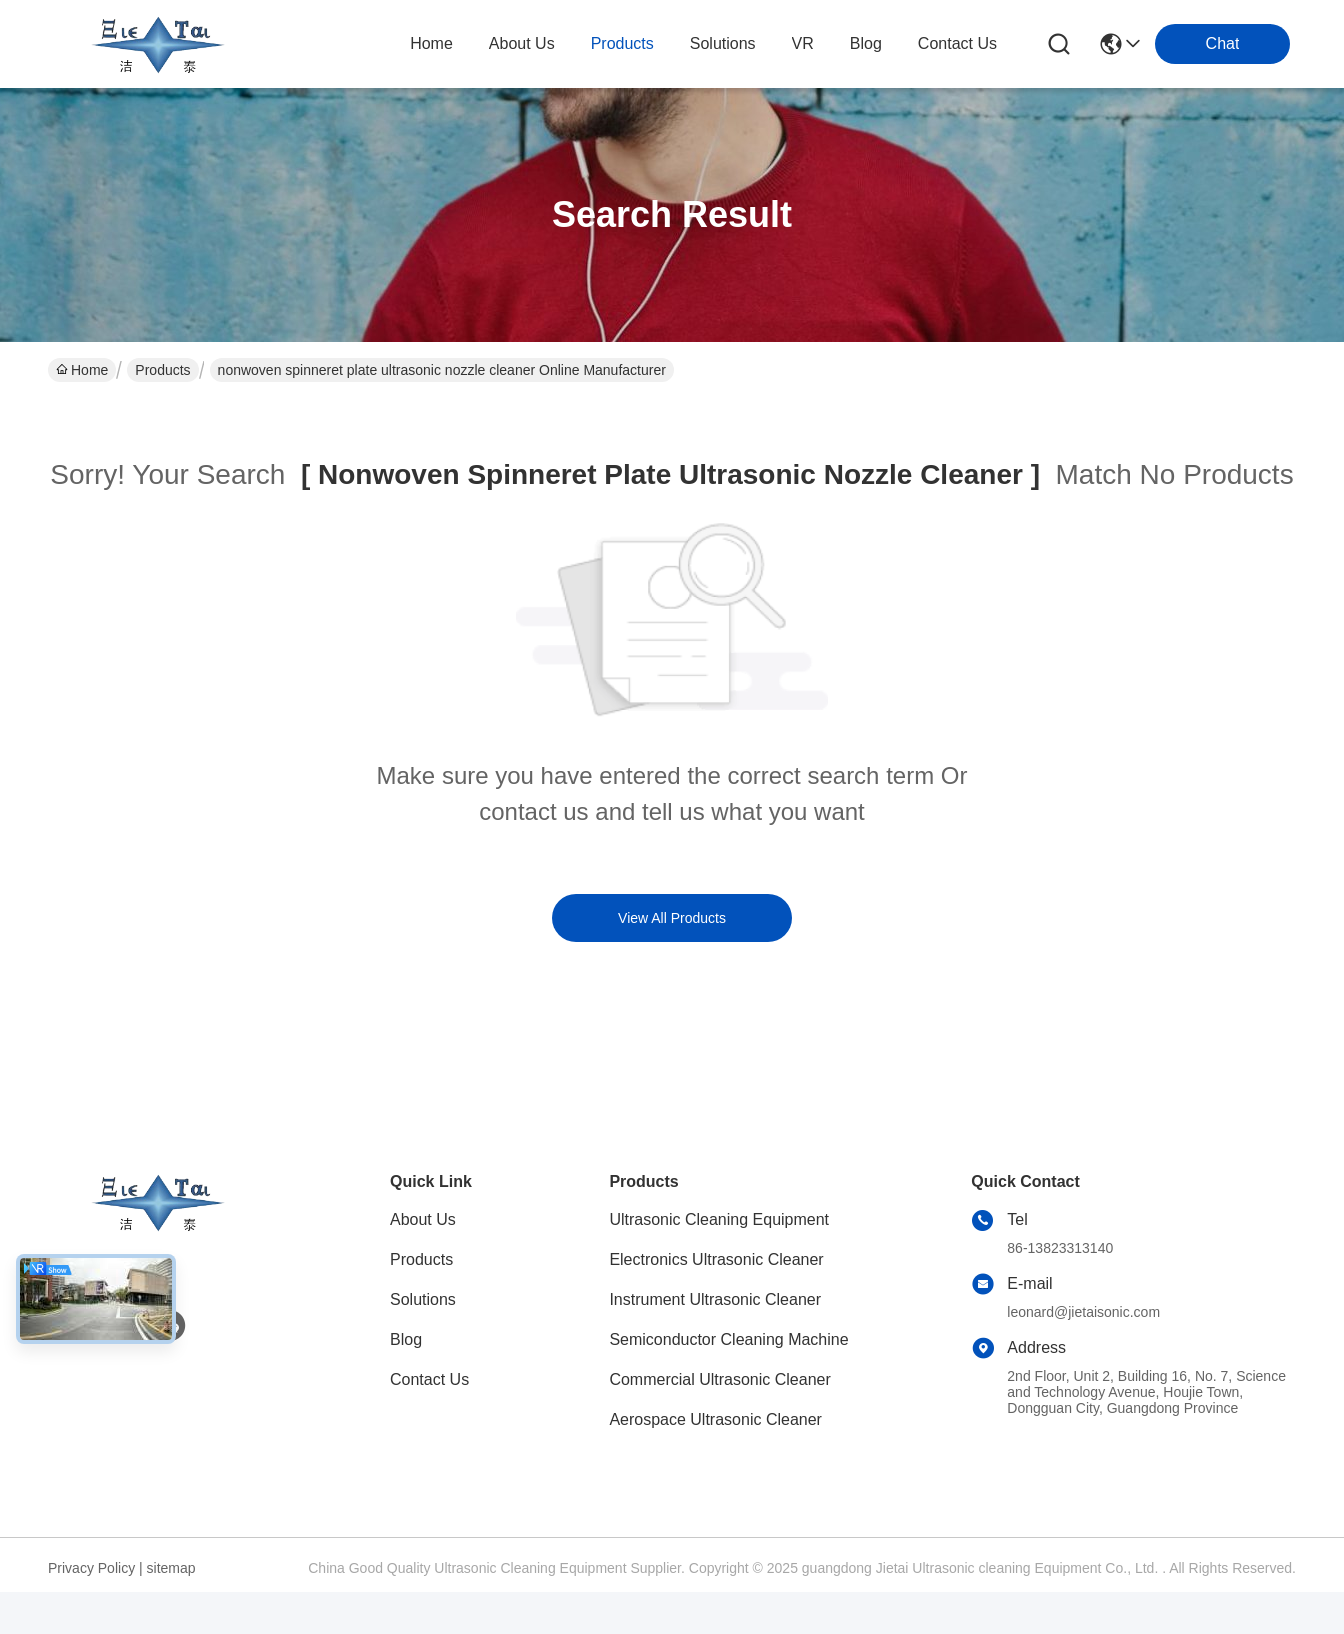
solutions (723, 43)
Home (431, 43)
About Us (423, 1219)
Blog (406, 1339)
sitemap (171, 1568)
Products (162, 370)
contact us (957, 43)
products (622, 43)
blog (866, 43)
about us (522, 43)
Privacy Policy (91, 1568)
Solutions (423, 1299)
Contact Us (429, 1379)
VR (803, 43)
